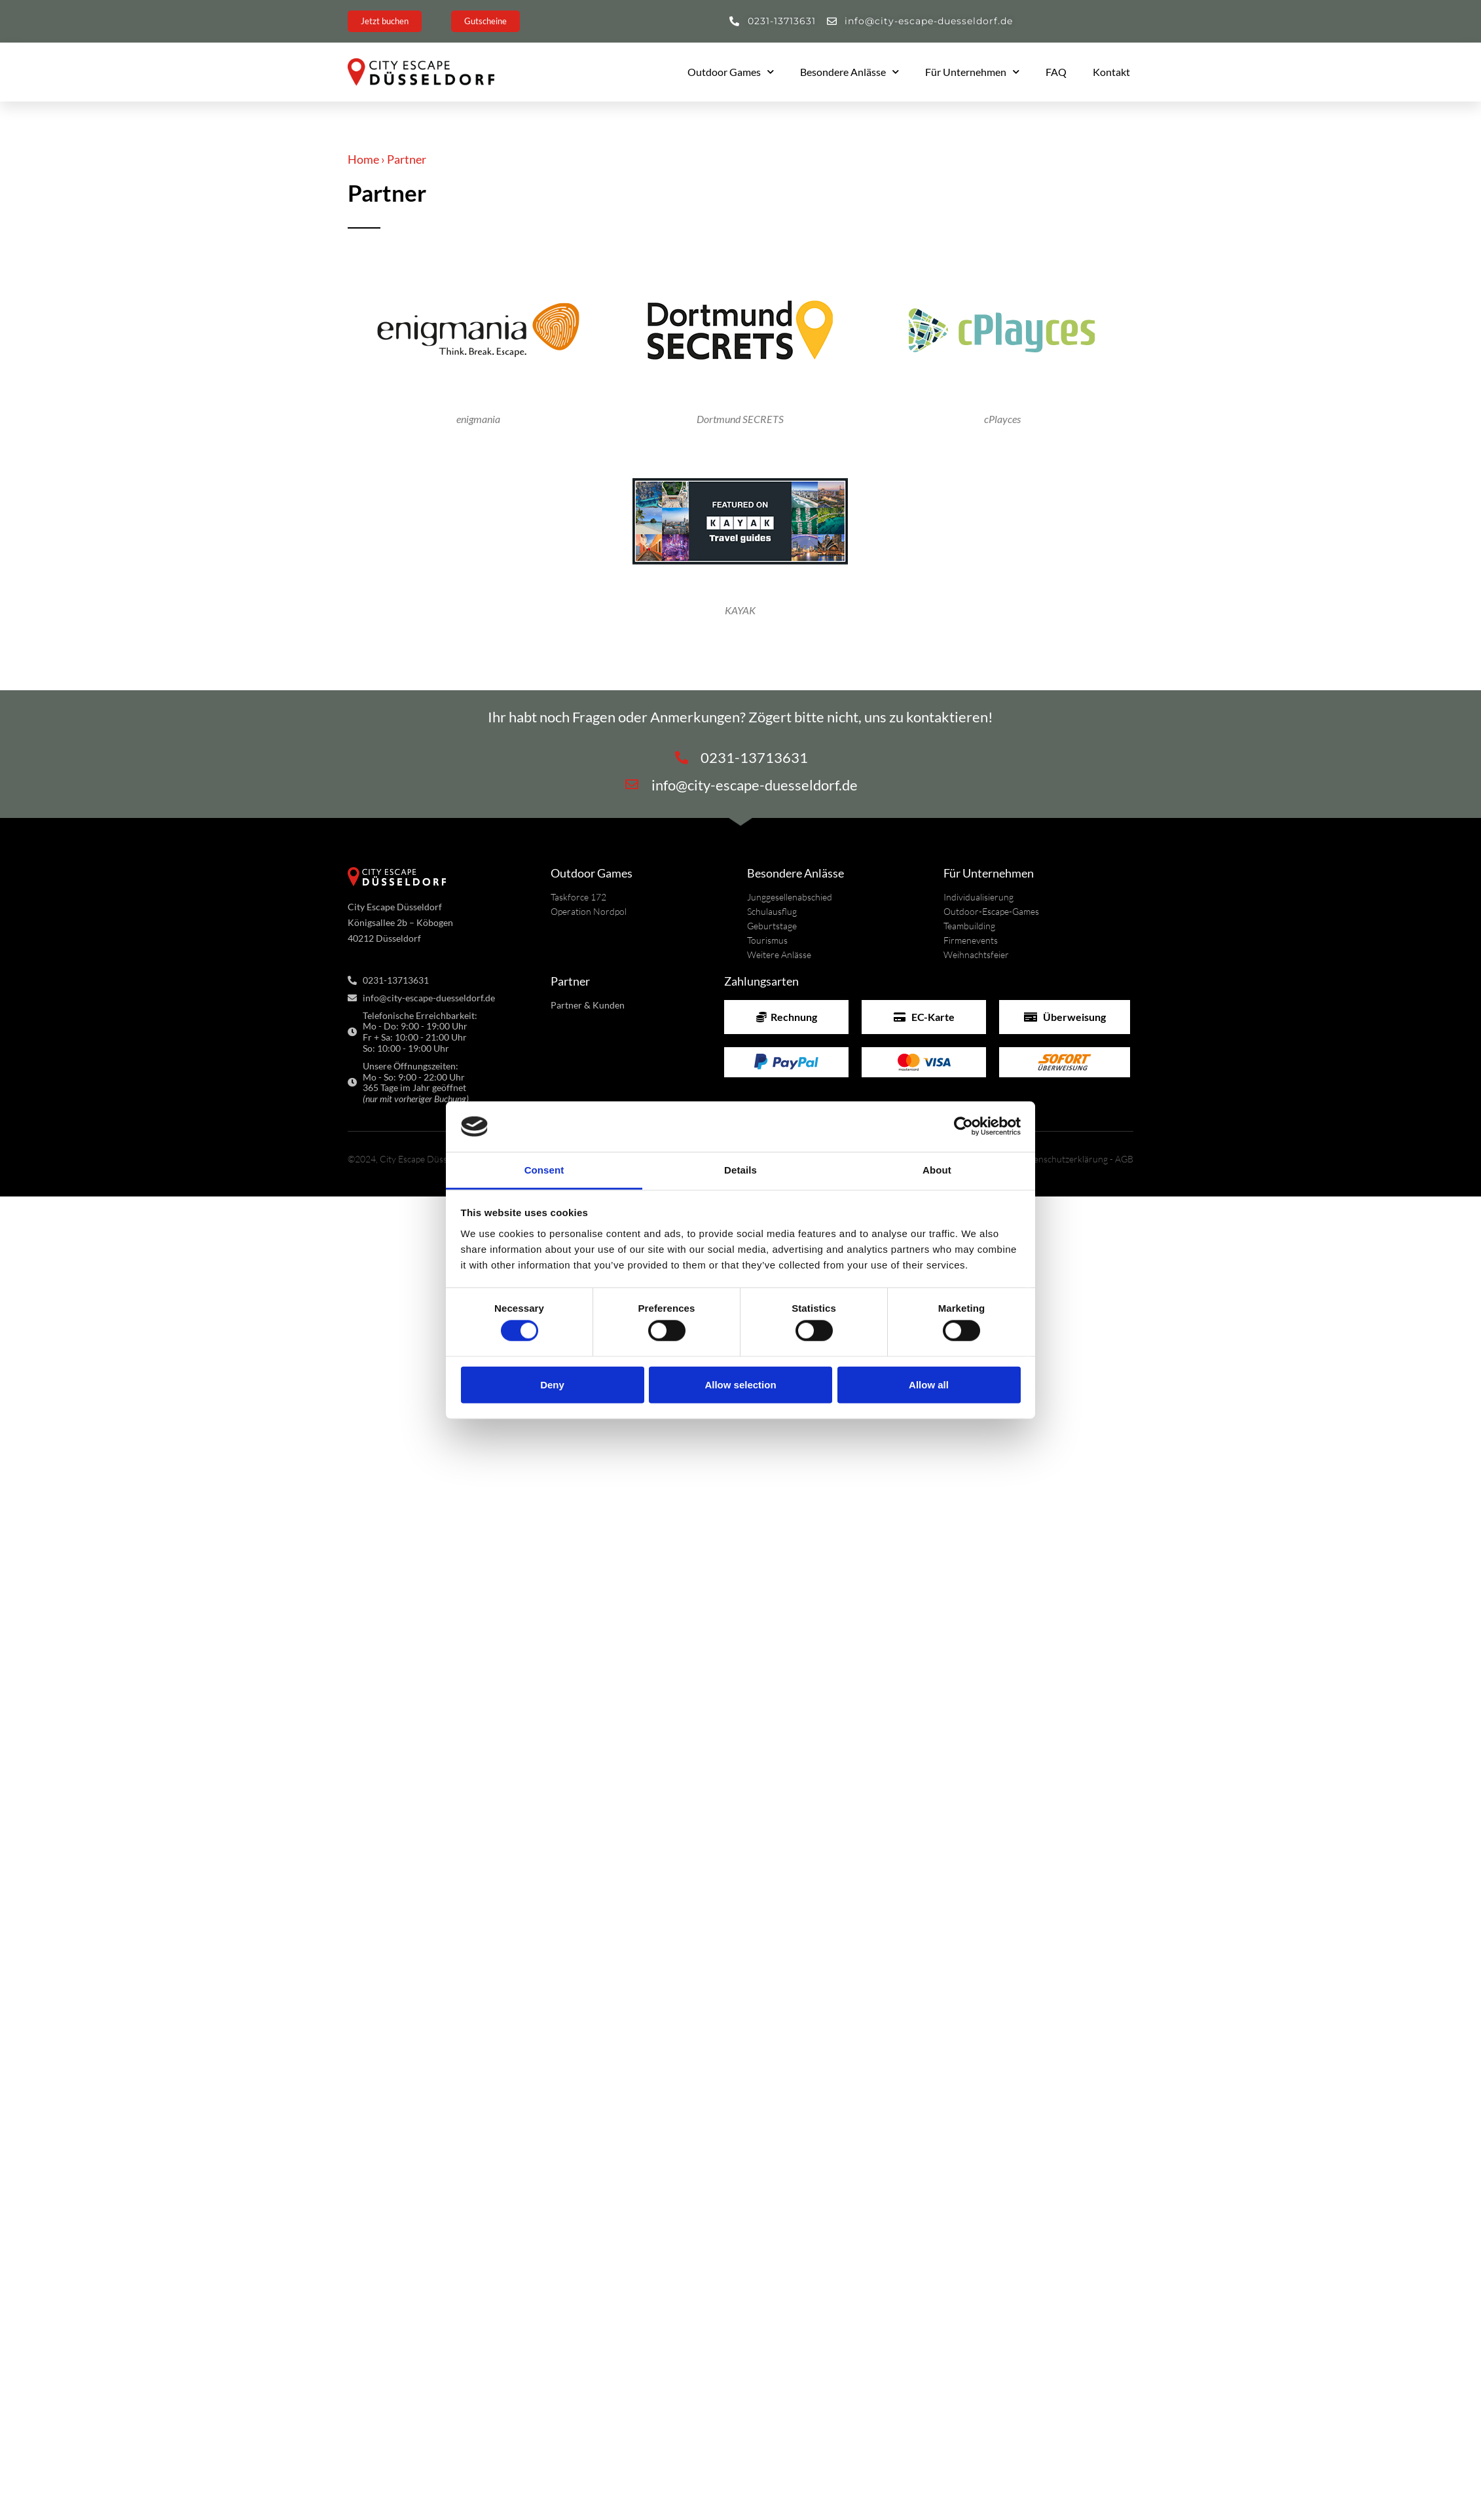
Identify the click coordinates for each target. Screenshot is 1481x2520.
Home (363, 159)
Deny (552, 1384)
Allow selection (740, 1384)
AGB (1124, 1158)
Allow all (929, 1384)
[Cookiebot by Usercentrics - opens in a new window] (963, 1126)
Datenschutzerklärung (1063, 1158)
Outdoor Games (730, 72)
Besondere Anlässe (849, 72)
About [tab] (937, 1170)
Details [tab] (740, 1170)
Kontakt (1111, 71)
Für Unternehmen (972, 72)
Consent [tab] (544, 1170)
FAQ (1056, 71)
